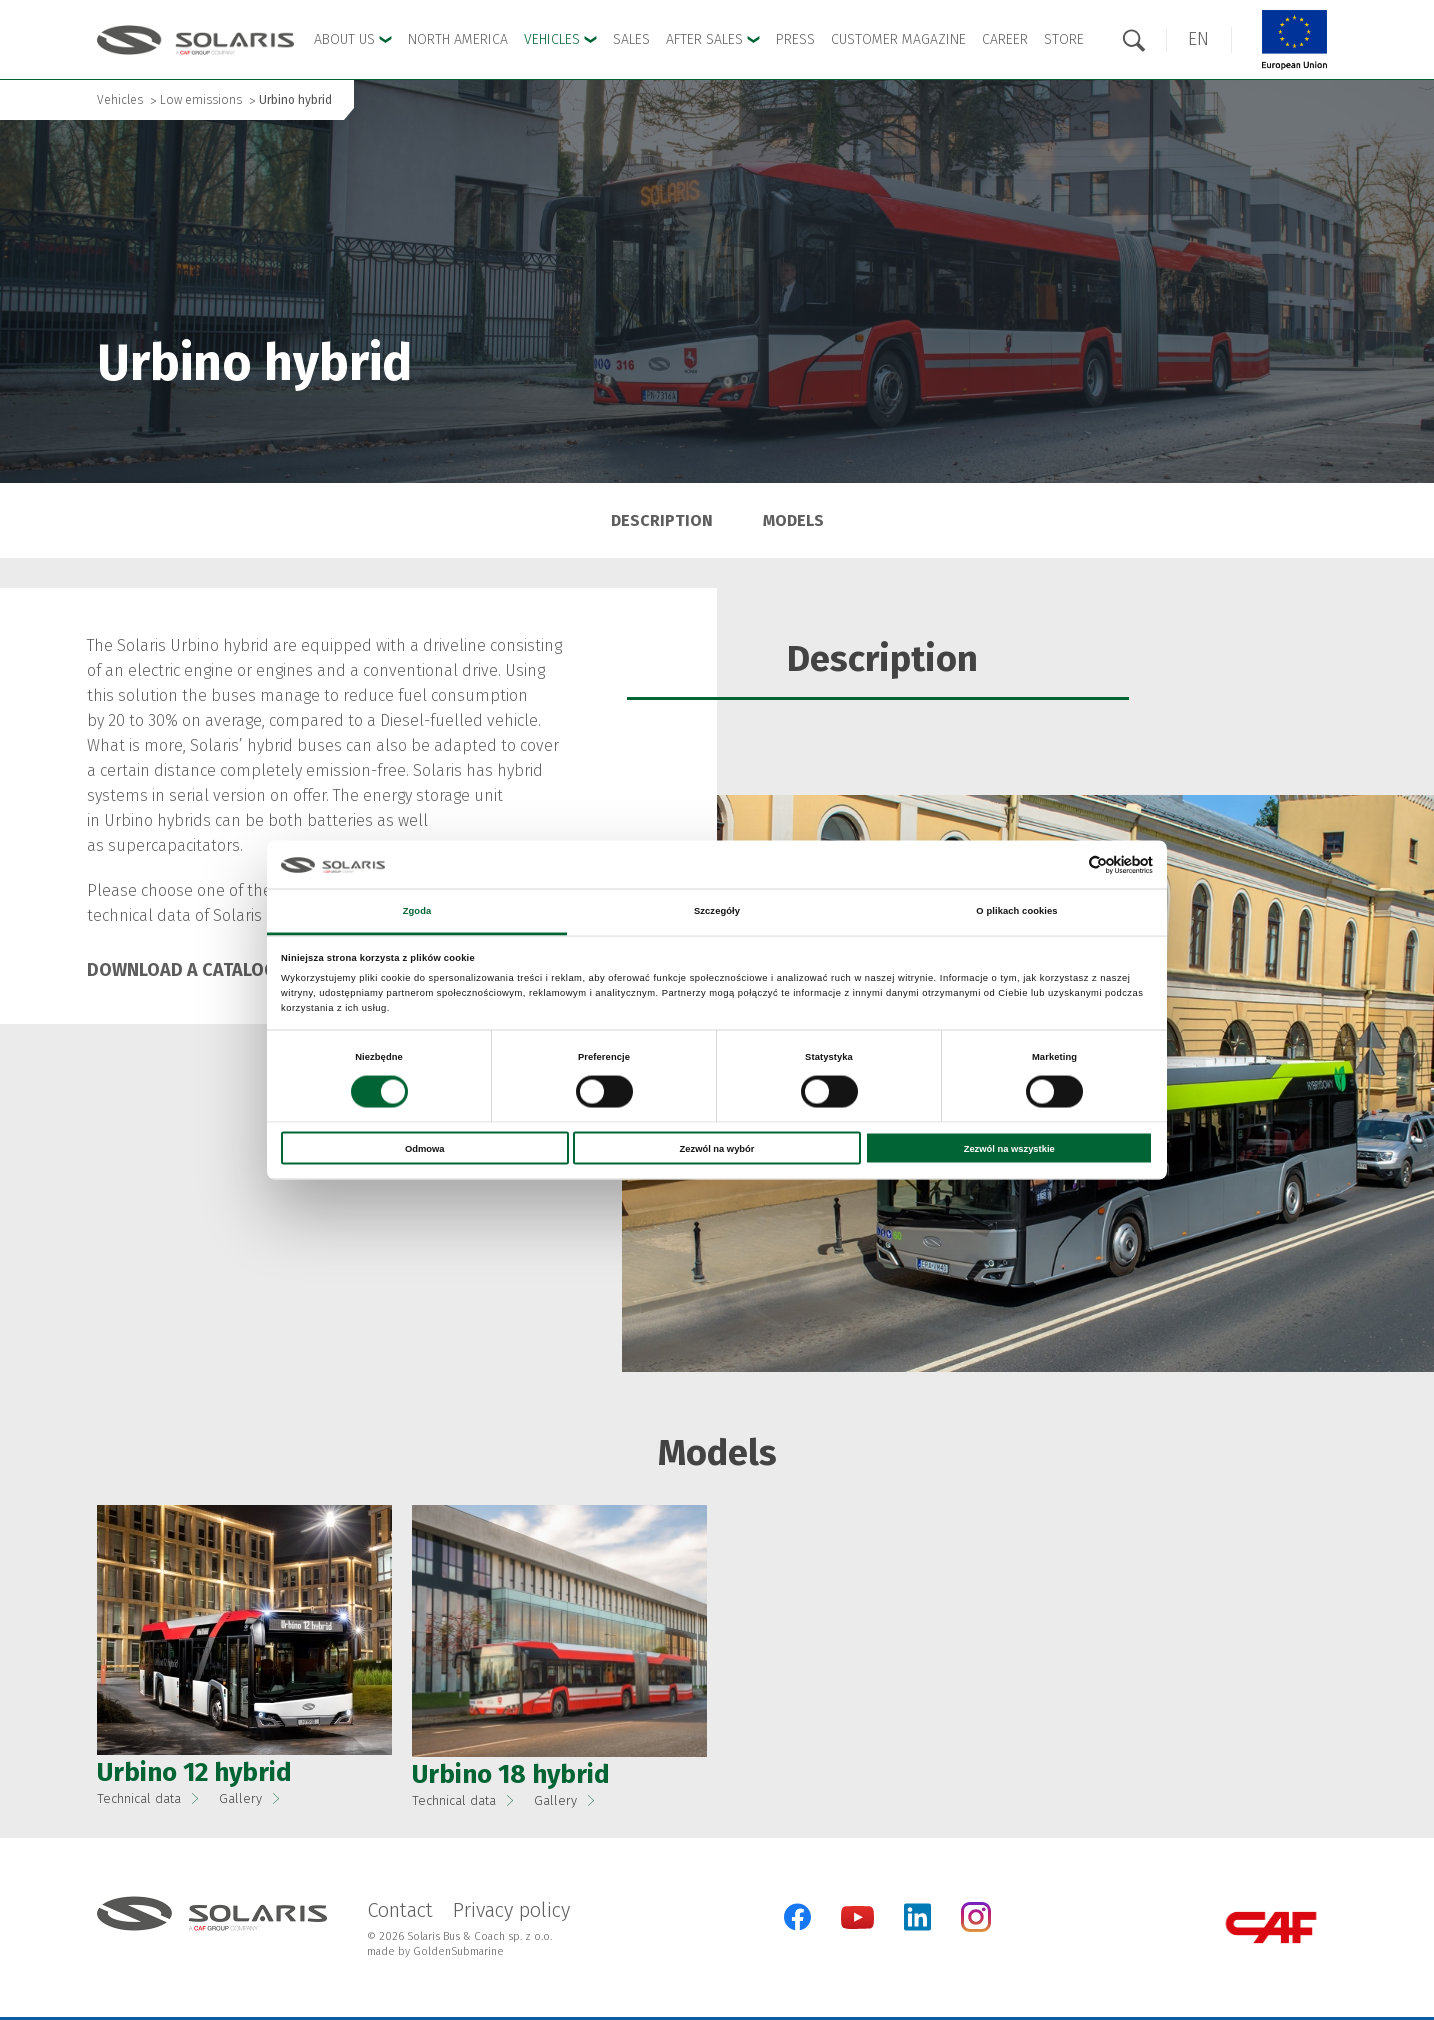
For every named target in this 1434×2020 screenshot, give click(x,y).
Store (1064, 39)
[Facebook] (797, 1917)
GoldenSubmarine (458, 1951)
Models (793, 520)
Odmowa (425, 1148)
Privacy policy (511, 1910)
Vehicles (120, 100)
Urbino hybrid (295, 100)
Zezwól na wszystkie (1009, 1148)
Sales (631, 39)
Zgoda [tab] (417, 911)
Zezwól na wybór (717, 1148)
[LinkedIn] (917, 1917)
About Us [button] (353, 39)
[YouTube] (857, 1924)
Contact (400, 1910)
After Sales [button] (713, 39)
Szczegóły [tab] (717, 911)
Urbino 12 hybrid (194, 1772)
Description (662, 520)
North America (458, 39)
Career (1005, 39)
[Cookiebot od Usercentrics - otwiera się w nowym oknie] (1065, 864)
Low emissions (201, 100)
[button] (1198, 39)
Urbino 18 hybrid (511, 1774)
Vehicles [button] (560, 39)
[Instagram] (976, 1927)
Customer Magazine (898, 39)
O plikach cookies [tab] (1016, 911)
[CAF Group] (1271, 1927)
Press (795, 39)
